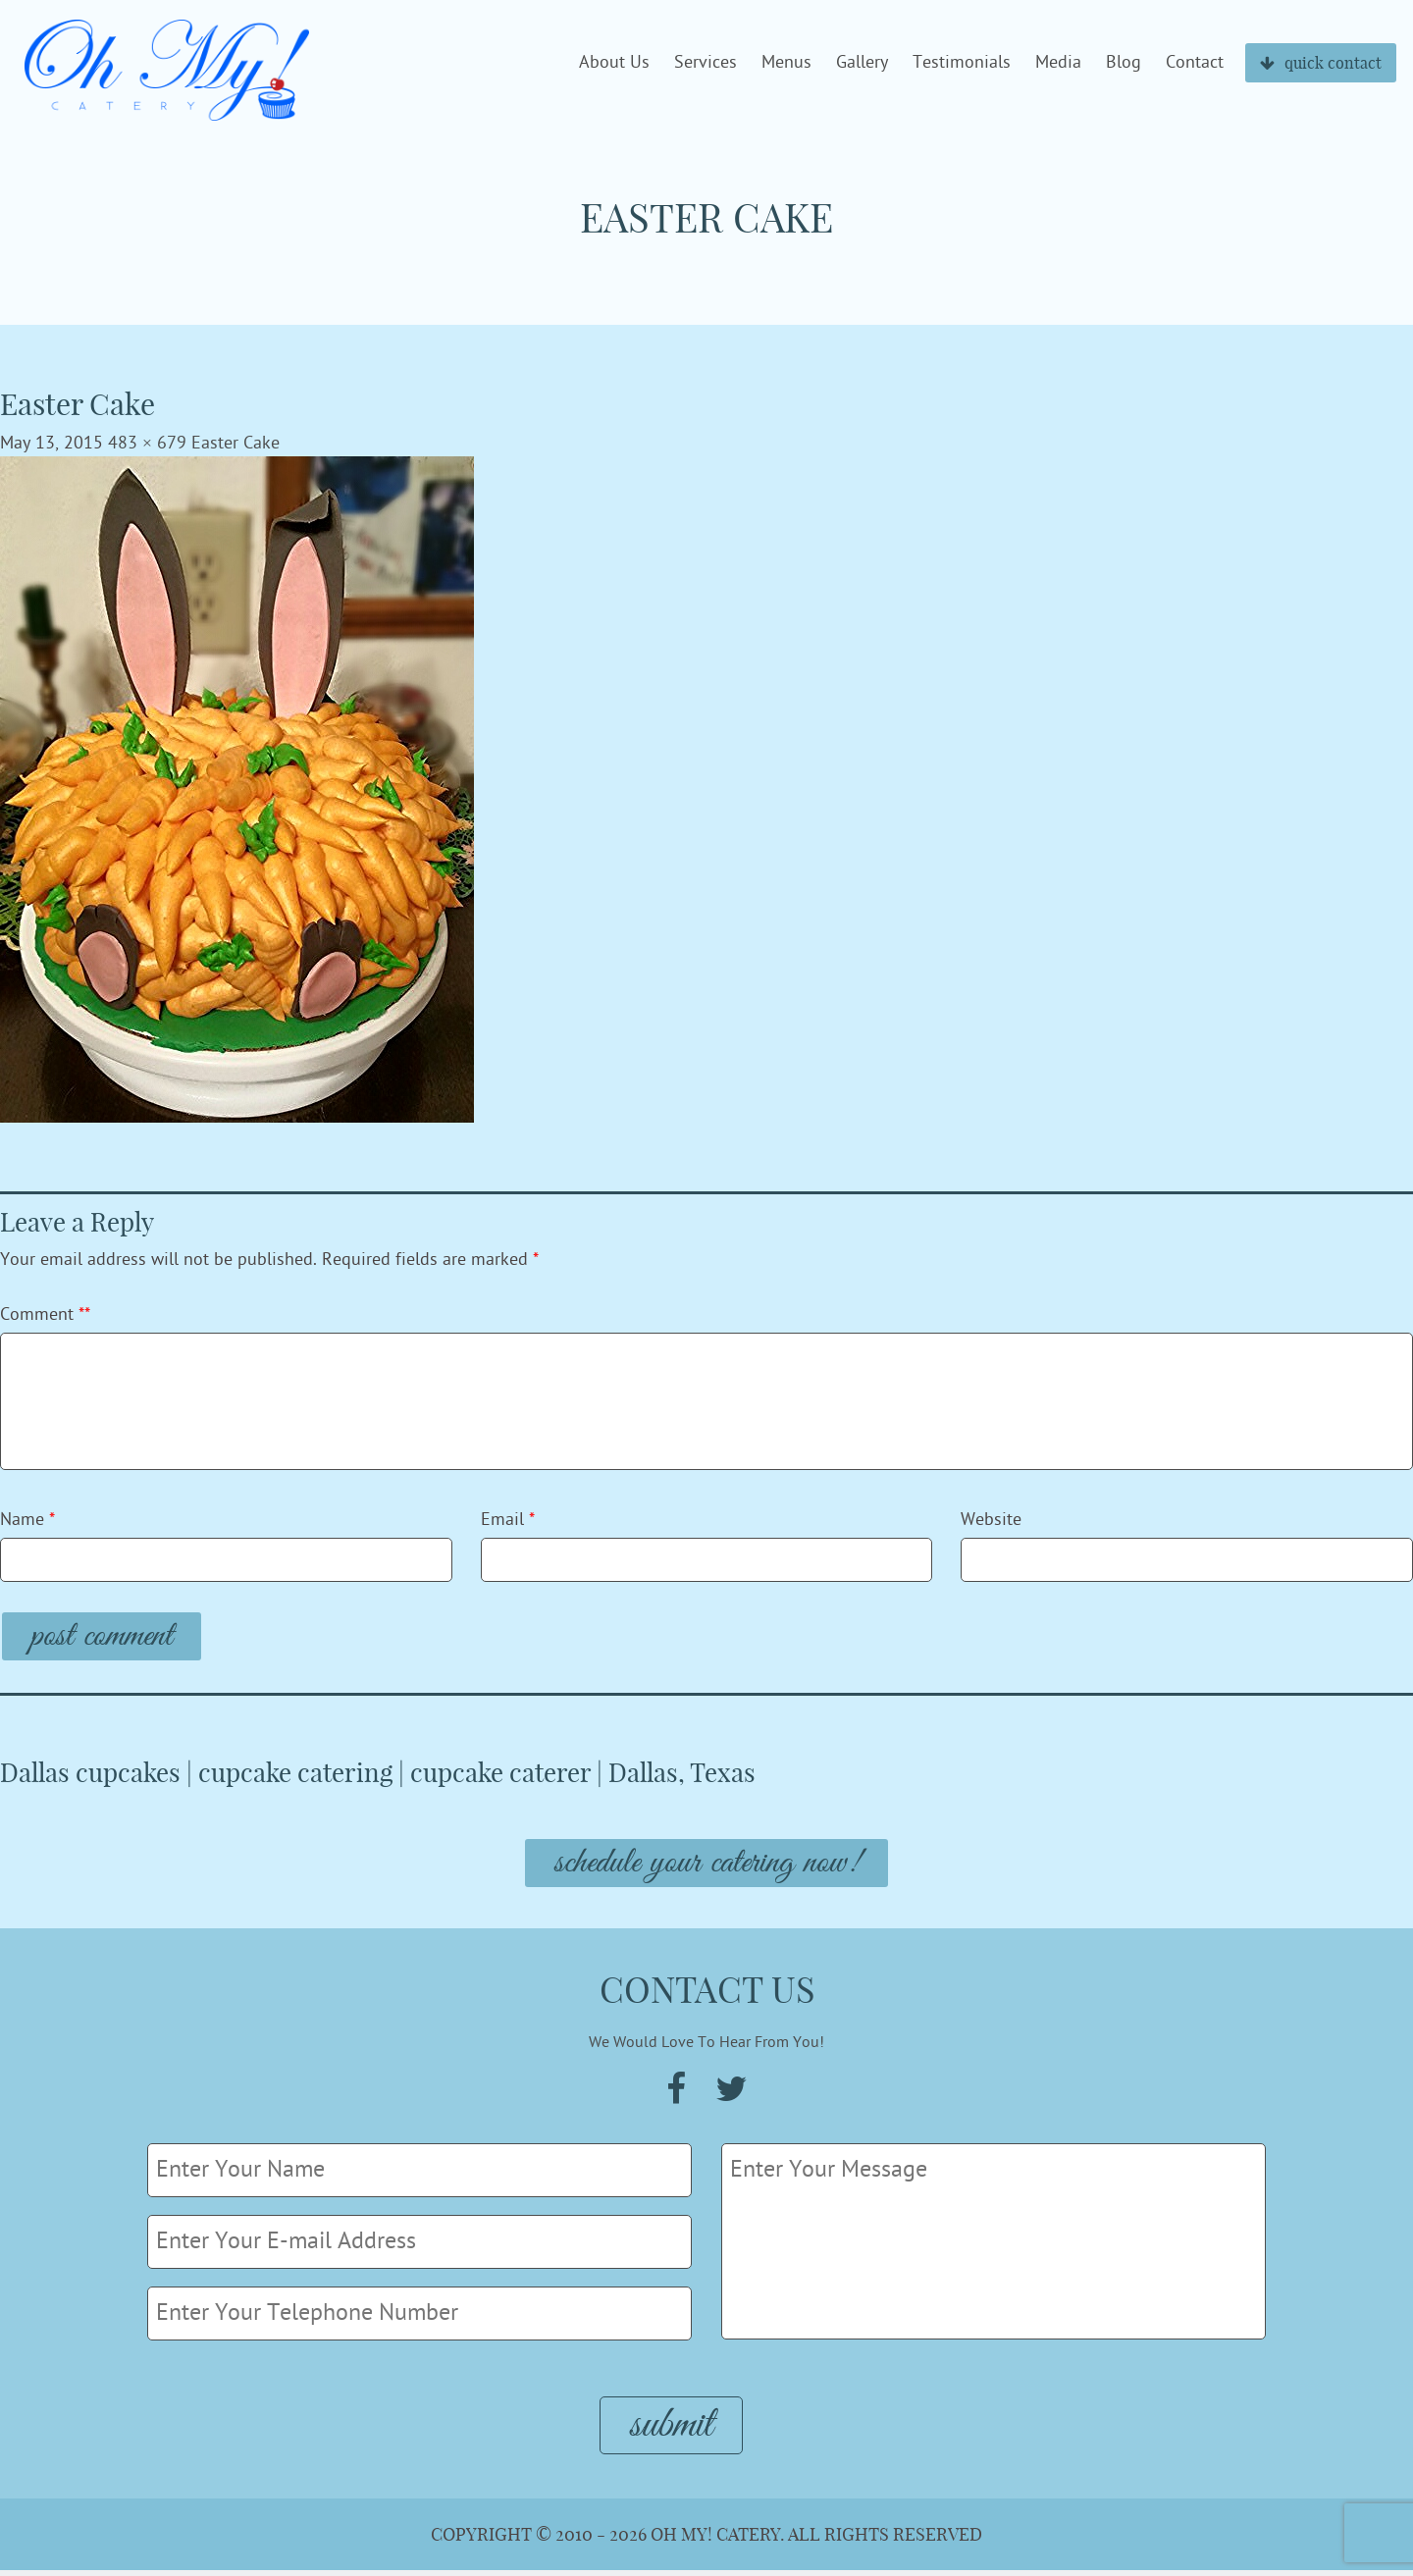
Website (991, 1519)
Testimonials (962, 63)
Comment (45, 1314)
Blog (1123, 63)
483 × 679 (147, 443)
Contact (1195, 63)
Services (705, 63)
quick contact (1321, 63)
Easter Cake (235, 443)
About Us (614, 63)
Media (1058, 63)
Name (27, 1519)
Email (508, 1519)
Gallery (862, 63)
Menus (786, 63)
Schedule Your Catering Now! (707, 1866)
